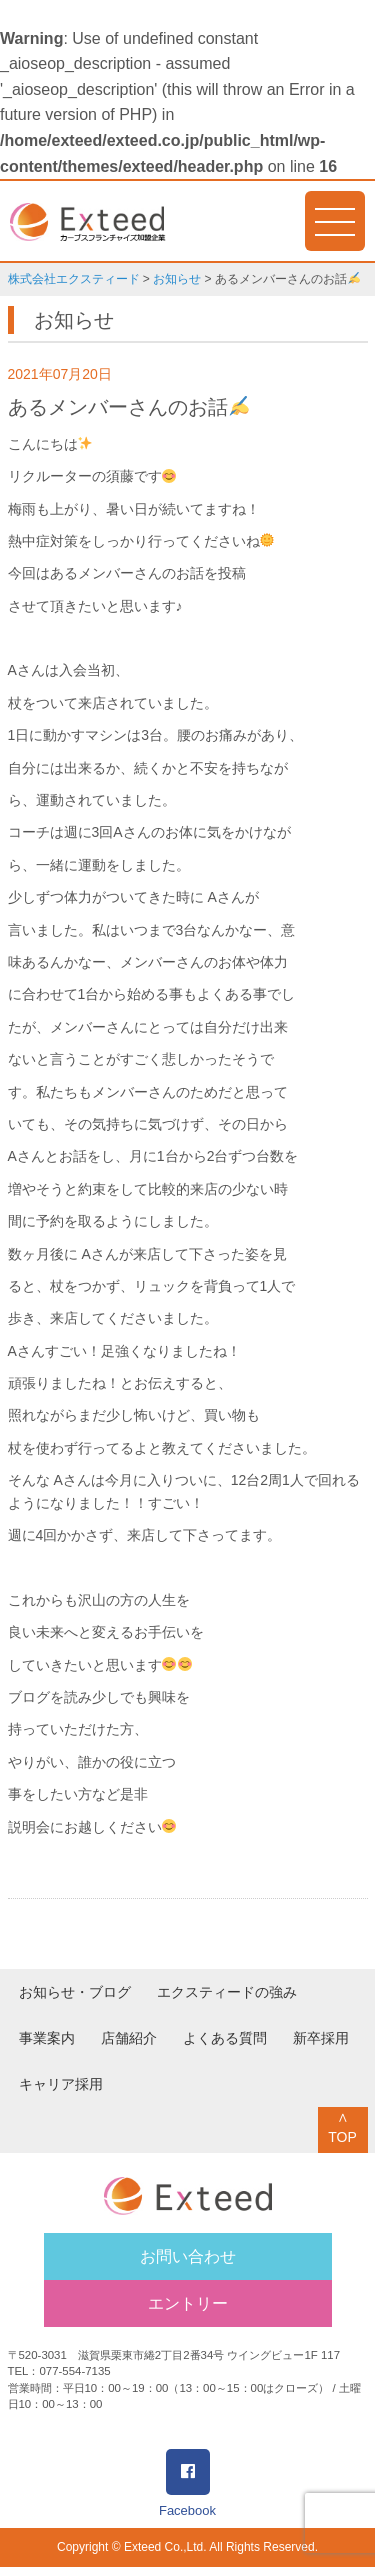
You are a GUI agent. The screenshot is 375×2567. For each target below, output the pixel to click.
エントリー (188, 2303)
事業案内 (47, 2038)
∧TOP (342, 2127)
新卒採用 (321, 2038)
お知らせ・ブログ (75, 1992)
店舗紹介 (129, 2038)
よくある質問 (225, 2038)
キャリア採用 (61, 2084)
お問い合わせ (188, 2256)
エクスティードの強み (227, 1992)
